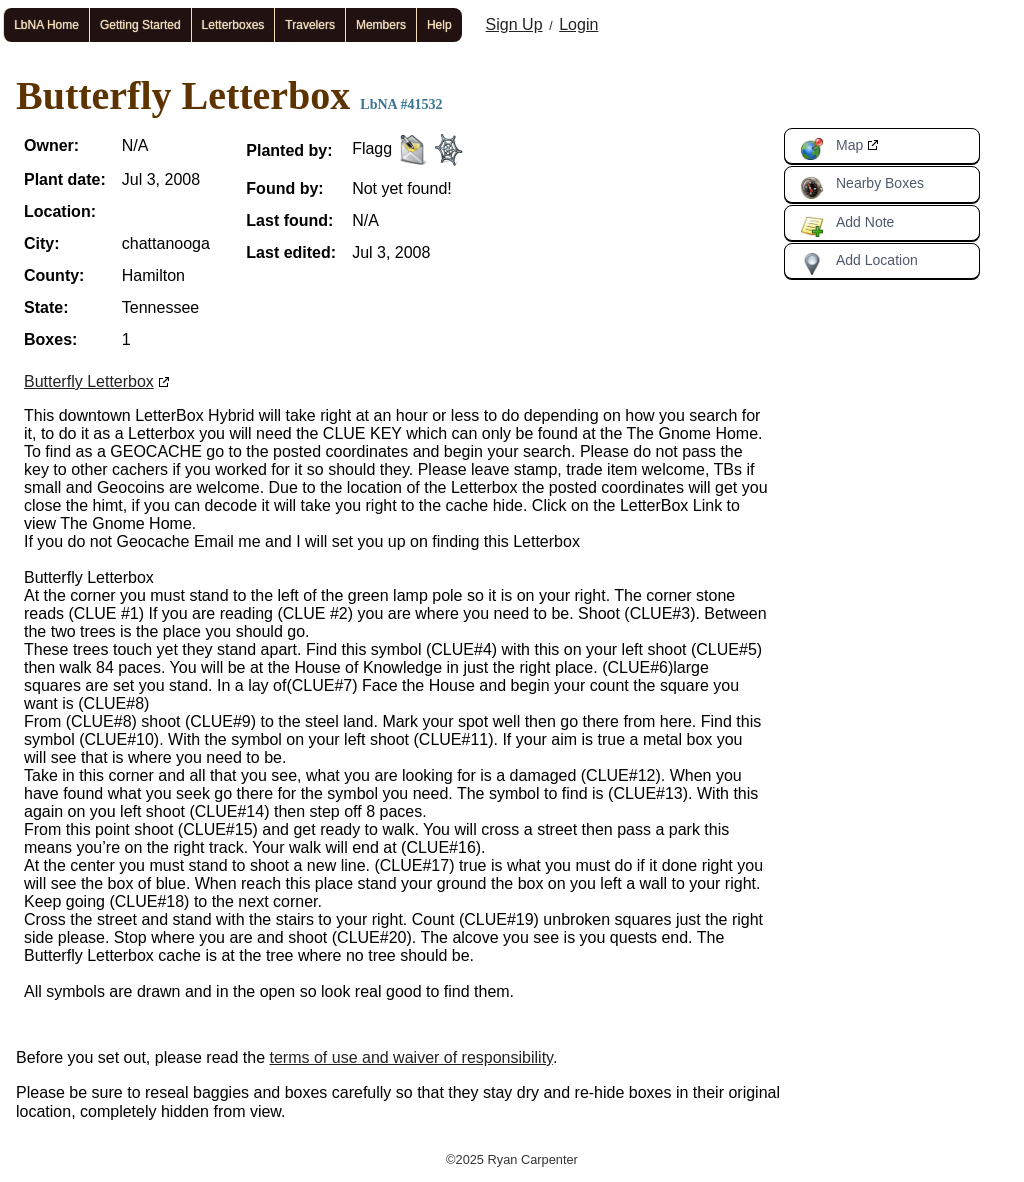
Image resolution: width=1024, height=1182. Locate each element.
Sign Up (514, 24)
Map (831, 149)
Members (381, 25)
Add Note (847, 226)
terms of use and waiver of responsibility (411, 1057)
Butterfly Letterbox (89, 381)
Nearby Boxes (862, 187)
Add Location (859, 264)
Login (578, 24)
